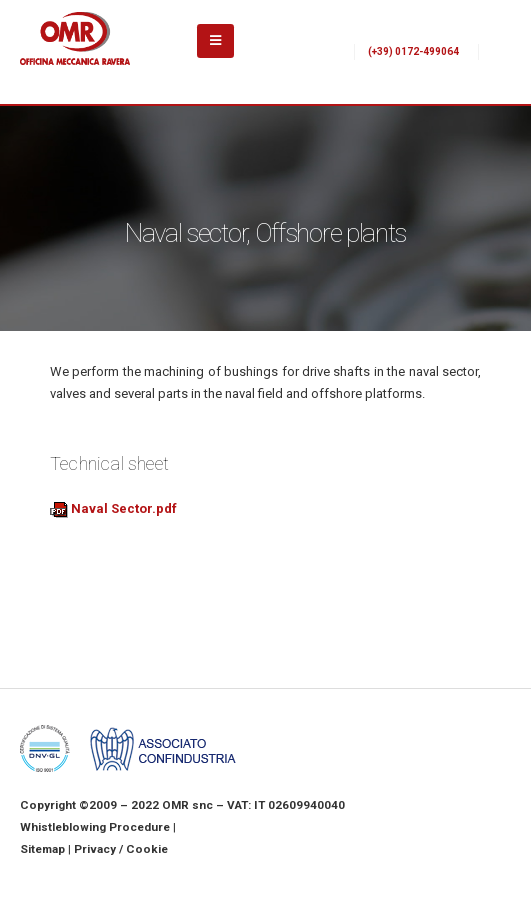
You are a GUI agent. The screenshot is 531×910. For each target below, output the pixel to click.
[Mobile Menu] (215, 41)
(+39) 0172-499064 (413, 51)
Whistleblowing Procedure (95, 827)
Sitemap (42, 849)
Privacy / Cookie (121, 849)
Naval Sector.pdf (113, 508)
